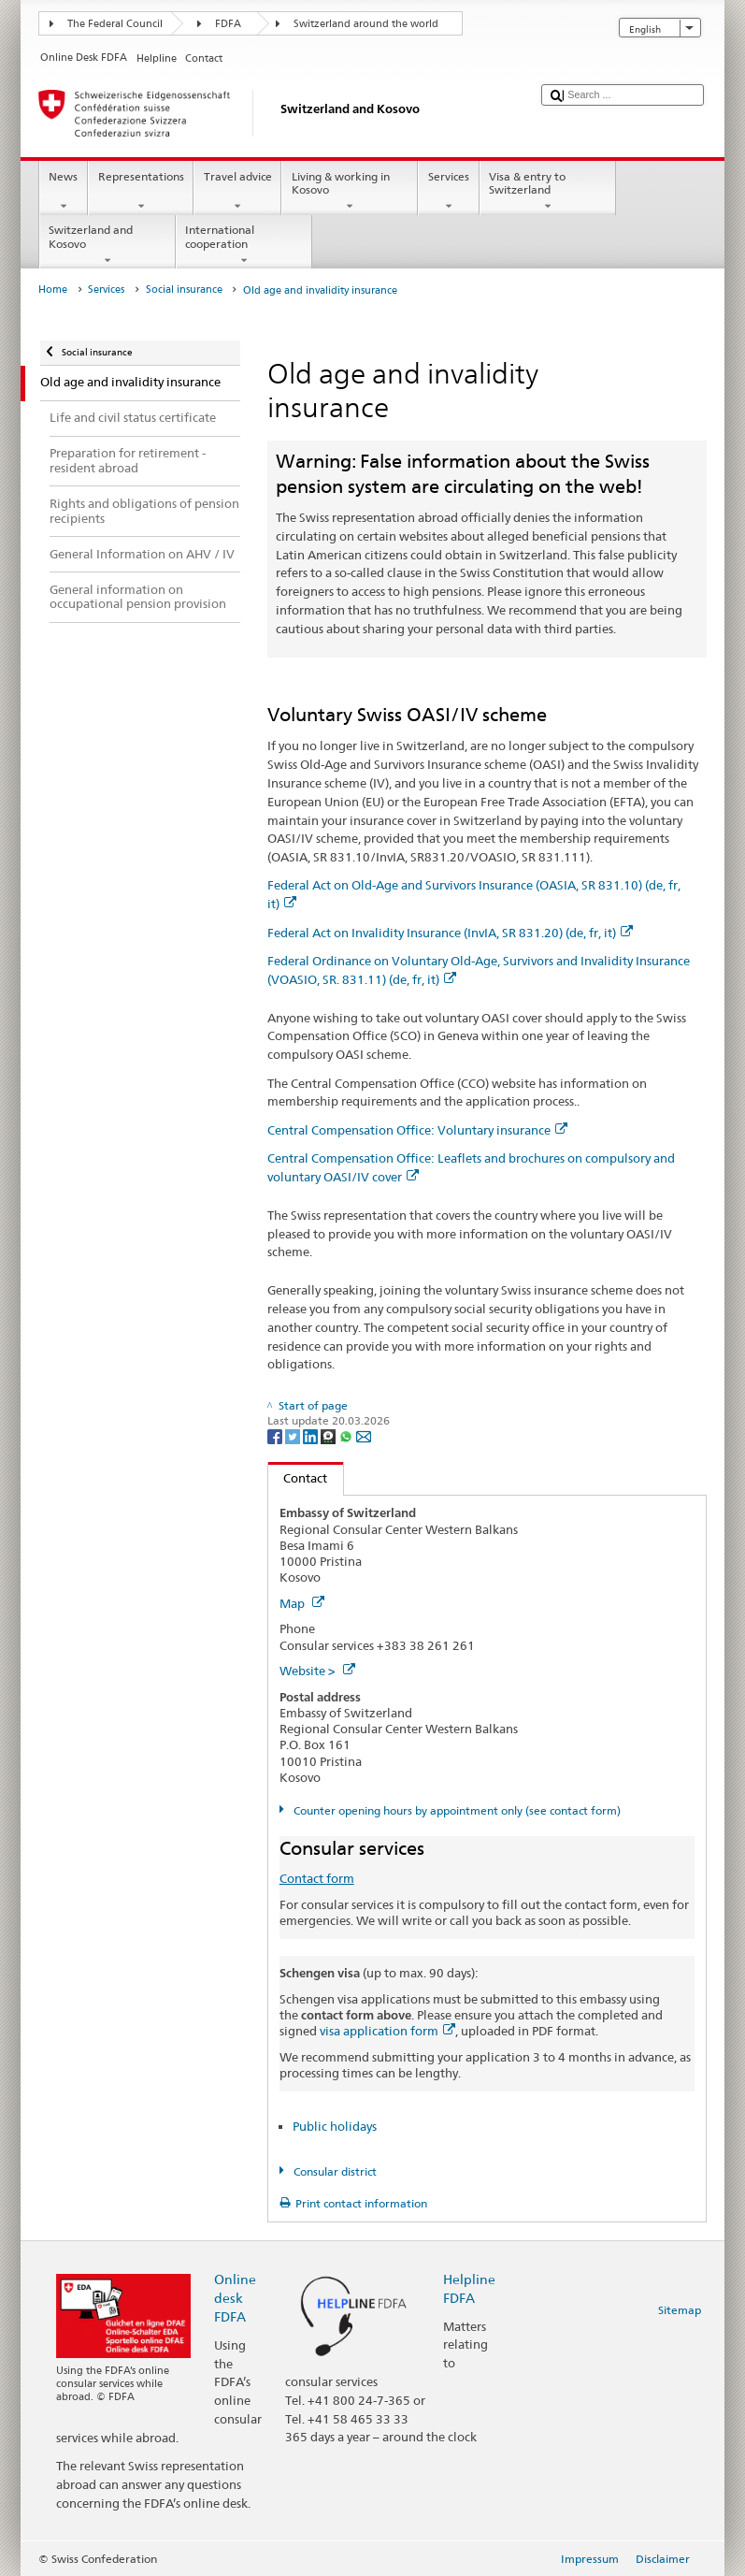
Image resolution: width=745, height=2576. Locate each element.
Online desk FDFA (235, 2297)
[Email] (363, 1436)
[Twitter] (294, 1436)
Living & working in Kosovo (349, 191)
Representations (141, 191)
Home (52, 289)
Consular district (334, 2171)
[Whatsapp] (347, 1436)
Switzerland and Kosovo (107, 245)
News (63, 191)
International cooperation (244, 245)
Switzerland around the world (366, 24)
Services (448, 191)
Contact (298, 1477)
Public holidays (335, 2126)
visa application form (387, 2030)
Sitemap (679, 2310)
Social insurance (184, 289)
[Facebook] (276, 1436)
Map (301, 1603)
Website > (317, 1670)
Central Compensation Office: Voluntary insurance (417, 1129)
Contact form (316, 1878)
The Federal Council (115, 24)
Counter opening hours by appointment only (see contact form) (456, 1810)
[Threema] (329, 1436)
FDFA (228, 24)
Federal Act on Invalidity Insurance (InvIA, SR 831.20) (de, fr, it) (450, 932)
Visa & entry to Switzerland (547, 191)
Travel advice (237, 191)
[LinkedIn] (312, 1436)
